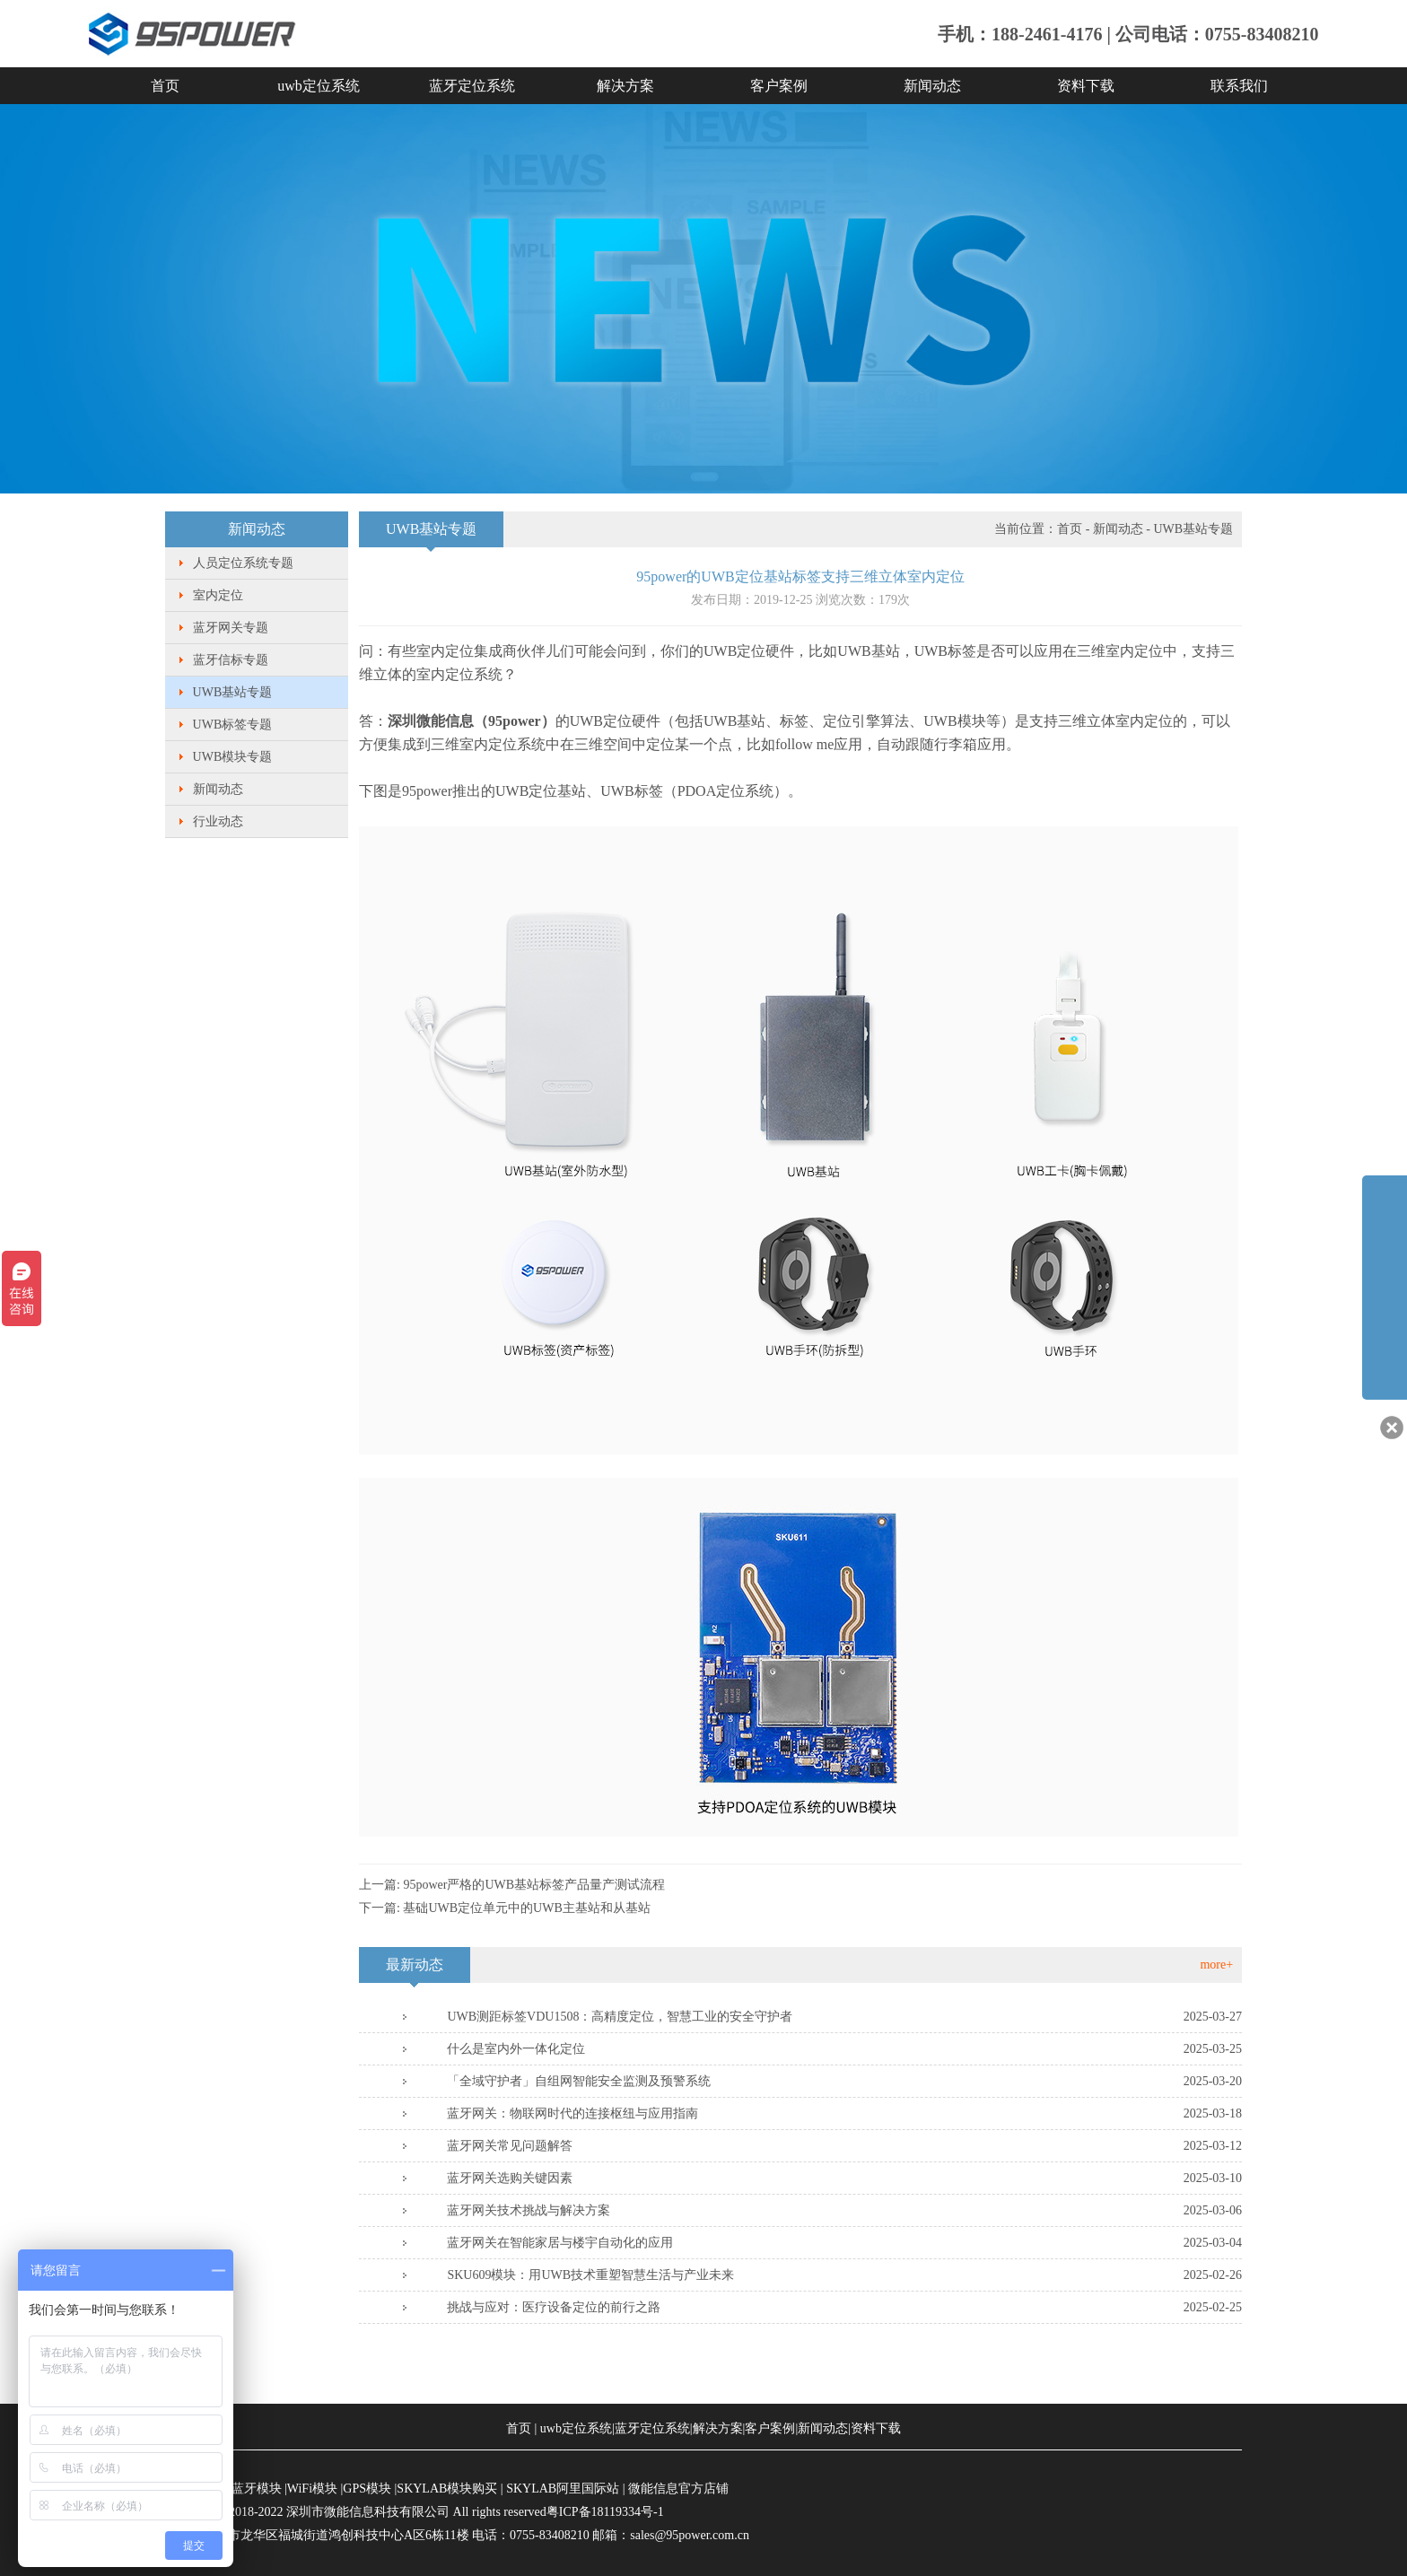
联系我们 (1239, 85)
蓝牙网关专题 (230, 627)
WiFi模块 (312, 2488)
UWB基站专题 (233, 692)
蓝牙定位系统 (472, 85)
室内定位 (218, 595)
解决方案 (625, 85)
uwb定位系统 (318, 85)
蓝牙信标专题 (230, 660)
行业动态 (218, 821)
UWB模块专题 (233, 757)
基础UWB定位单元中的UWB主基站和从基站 (526, 1908)
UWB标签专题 (233, 724)
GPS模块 (367, 2488)
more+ (1216, 1964)
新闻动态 (932, 85)
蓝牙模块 (257, 2488)
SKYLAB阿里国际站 (562, 2488)
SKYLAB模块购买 (447, 2488)
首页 (165, 85)
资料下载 (1085, 85)
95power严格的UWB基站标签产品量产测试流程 (534, 1884)
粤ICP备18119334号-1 (605, 2512)
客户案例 (779, 85)
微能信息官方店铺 (678, 2488)
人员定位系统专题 (243, 563)
